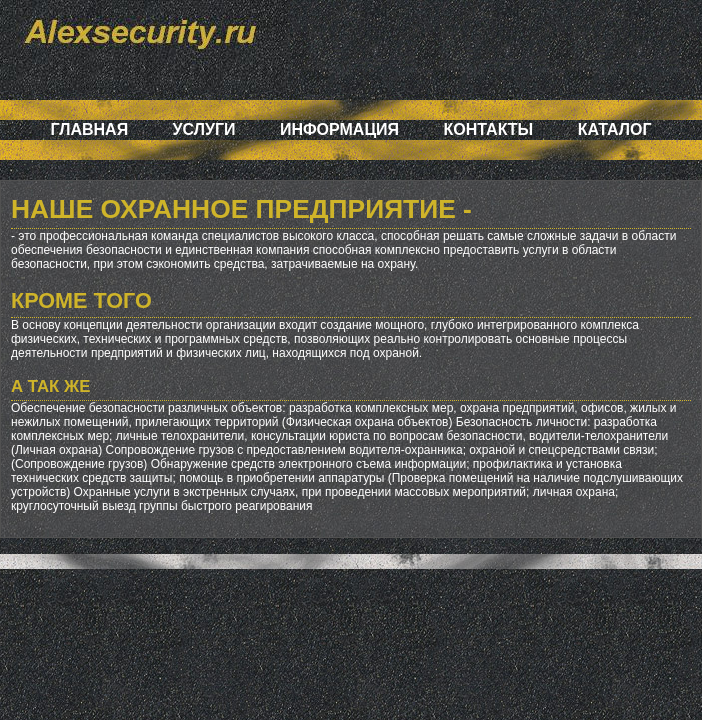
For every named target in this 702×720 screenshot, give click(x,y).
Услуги (204, 129)
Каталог (615, 129)
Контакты (489, 129)
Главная (90, 129)
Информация (339, 129)
